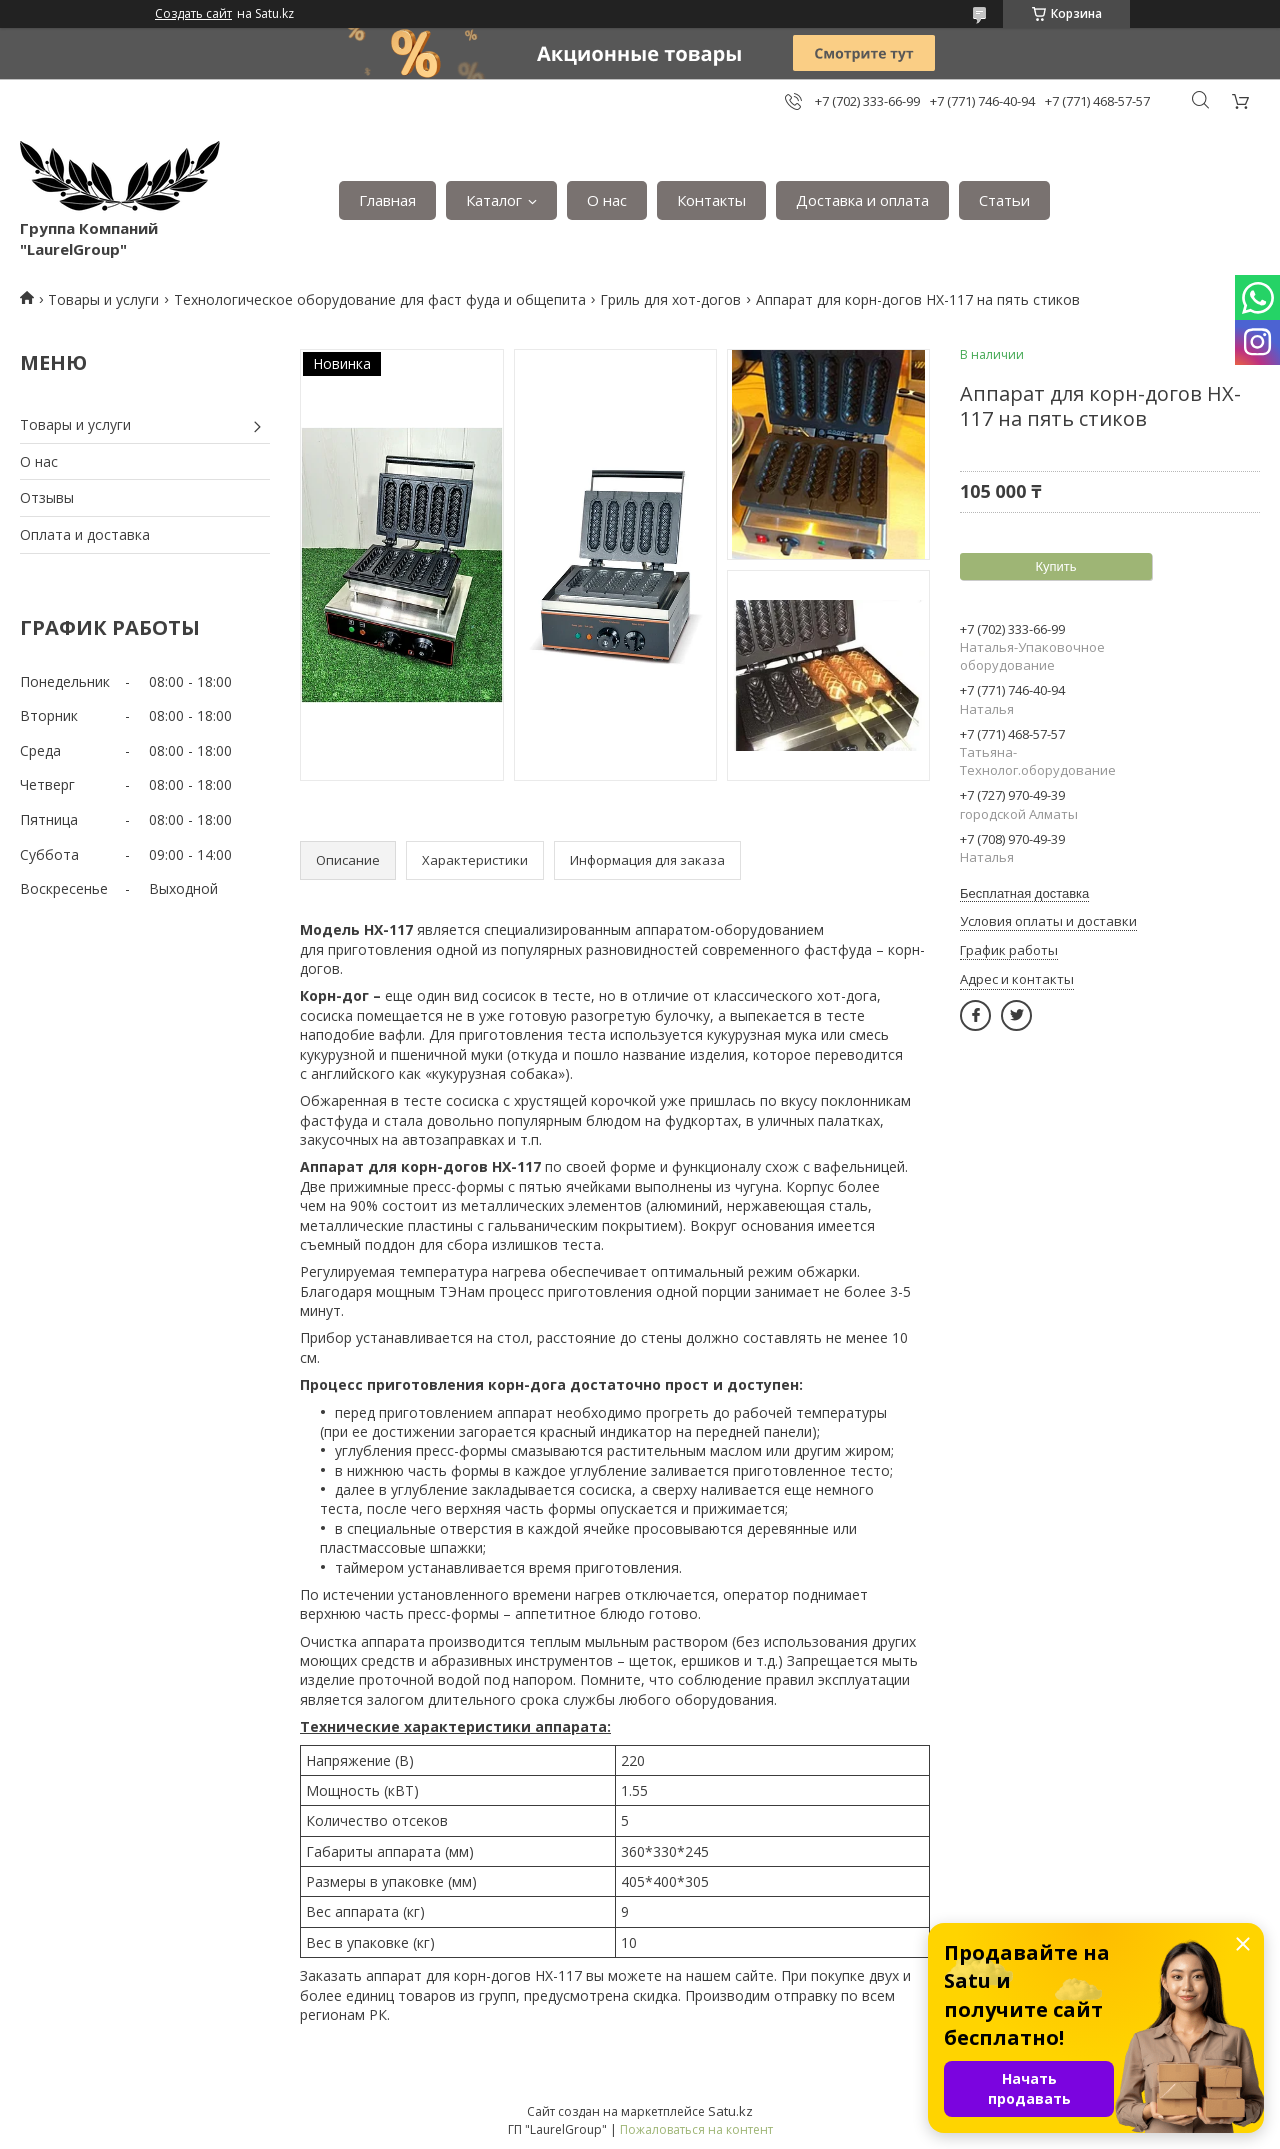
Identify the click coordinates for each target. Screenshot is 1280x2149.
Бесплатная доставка (1024, 893)
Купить (1055, 566)
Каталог (494, 200)
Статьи (1004, 200)
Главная (387, 200)
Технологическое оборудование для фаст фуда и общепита (380, 299)
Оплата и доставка (85, 534)
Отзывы (47, 497)
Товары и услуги (103, 299)
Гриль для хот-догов (670, 299)
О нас (607, 200)
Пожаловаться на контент (696, 2129)
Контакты (711, 200)
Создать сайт (193, 14)
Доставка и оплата (862, 200)
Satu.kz (730, 2111)
